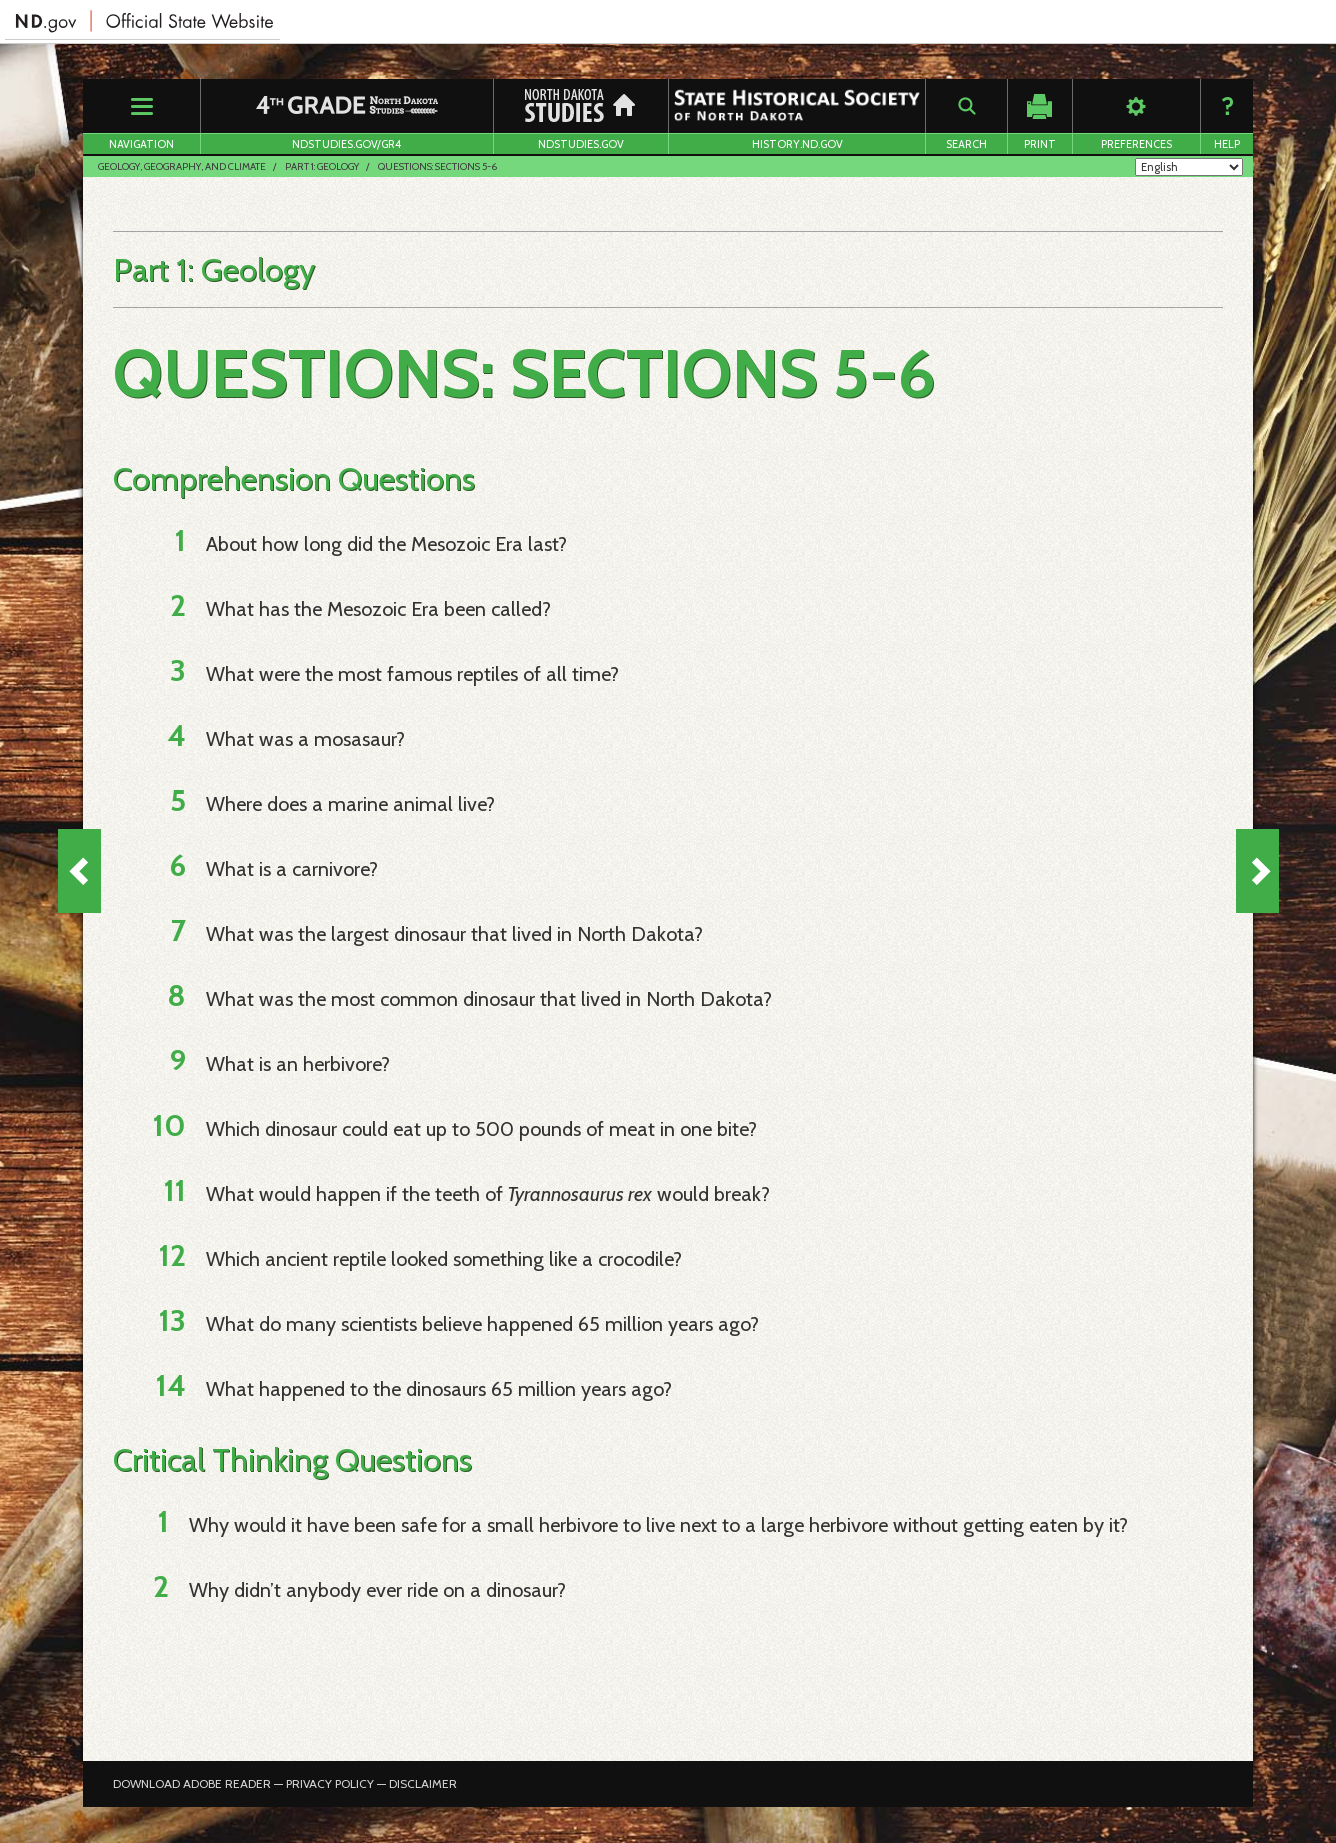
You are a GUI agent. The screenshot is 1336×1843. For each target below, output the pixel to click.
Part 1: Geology (322, 166)
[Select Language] (1189, 167)
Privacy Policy (330, 1783)
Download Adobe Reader (192, 1783)
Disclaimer (423, 1783)
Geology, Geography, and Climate (182, 166)
